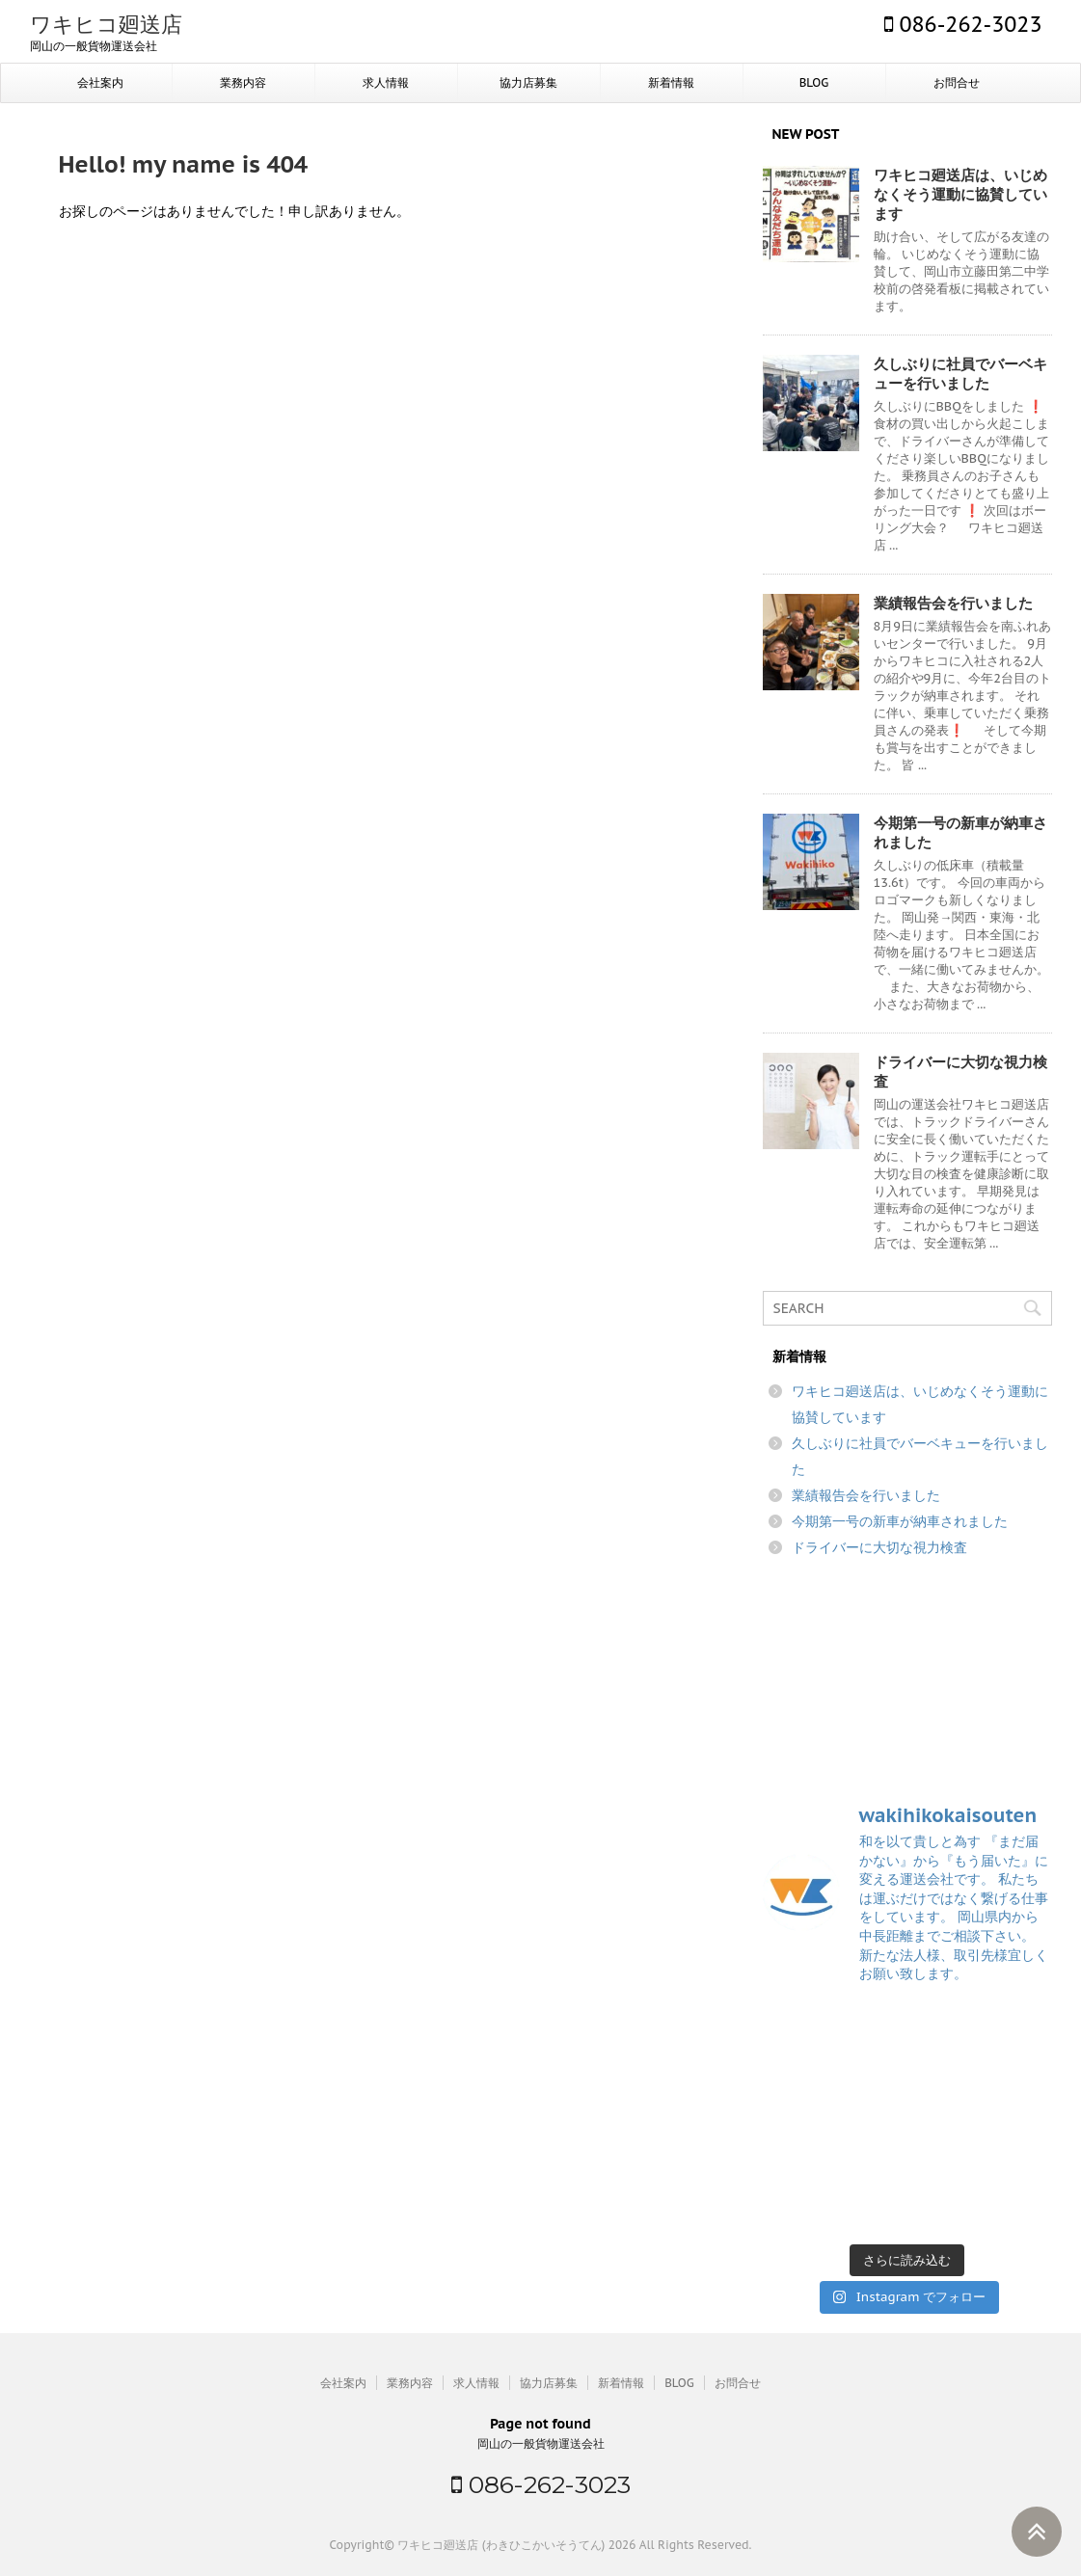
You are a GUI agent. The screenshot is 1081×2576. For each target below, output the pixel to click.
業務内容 (243, 82)
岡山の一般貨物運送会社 (541, 2443)
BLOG (814, 82)
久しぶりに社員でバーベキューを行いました (960, 373)
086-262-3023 (962, 24)
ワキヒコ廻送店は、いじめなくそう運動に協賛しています (960, 194)
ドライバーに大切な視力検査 (879, 1547)
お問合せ (956, 82)
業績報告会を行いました (953, 603)
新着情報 (671, 82)
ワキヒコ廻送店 (106, 24)
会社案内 (100, 82)
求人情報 (386, 82)
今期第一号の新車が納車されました (900, 1521)
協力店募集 (528, 82)
